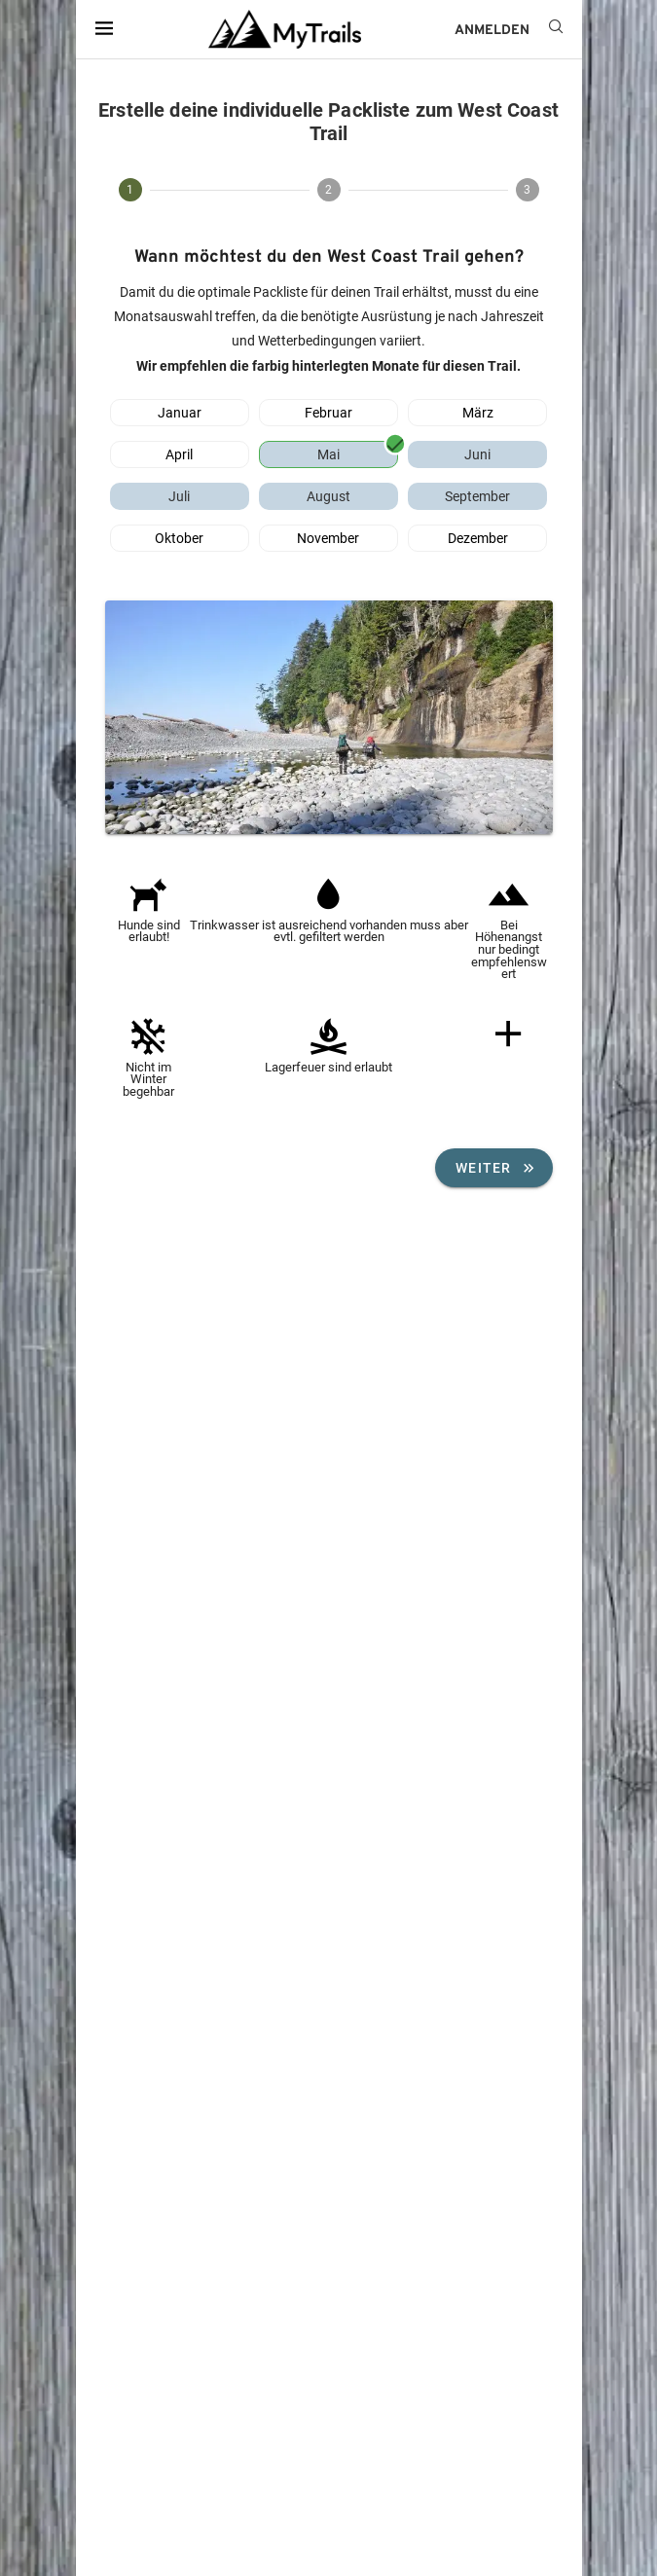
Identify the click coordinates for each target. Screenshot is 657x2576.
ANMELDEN (492, 30)
